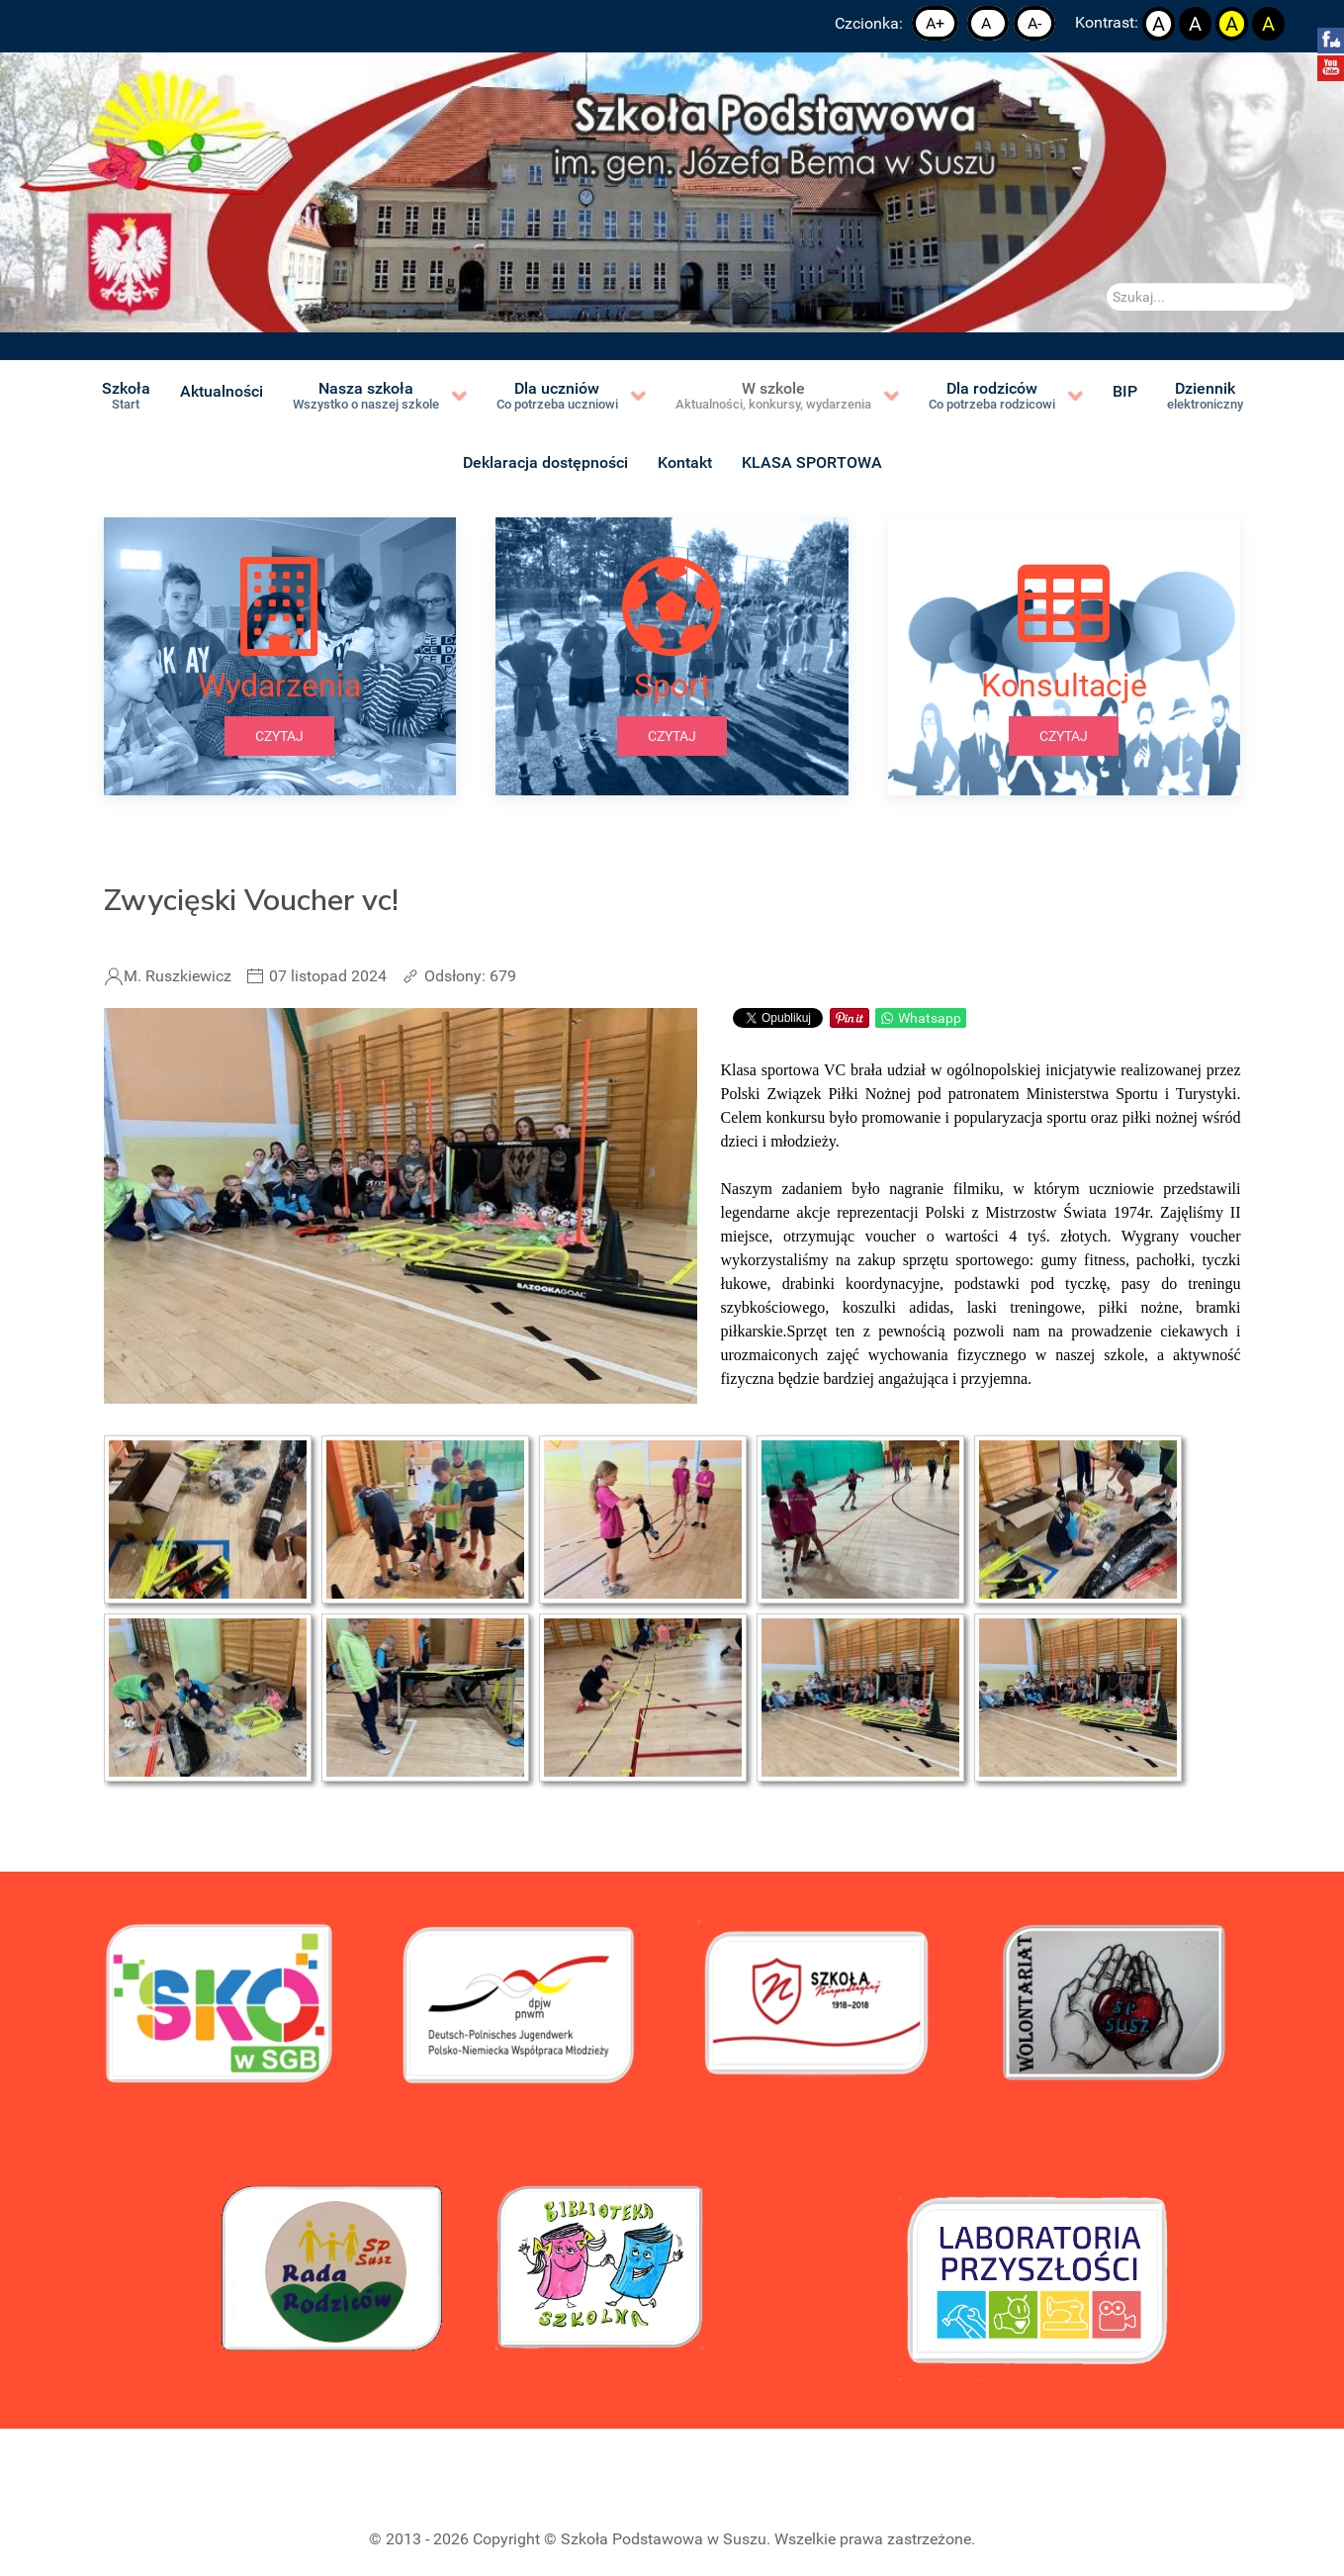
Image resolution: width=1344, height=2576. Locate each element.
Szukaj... (1107, 283)
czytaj (279, 736)
